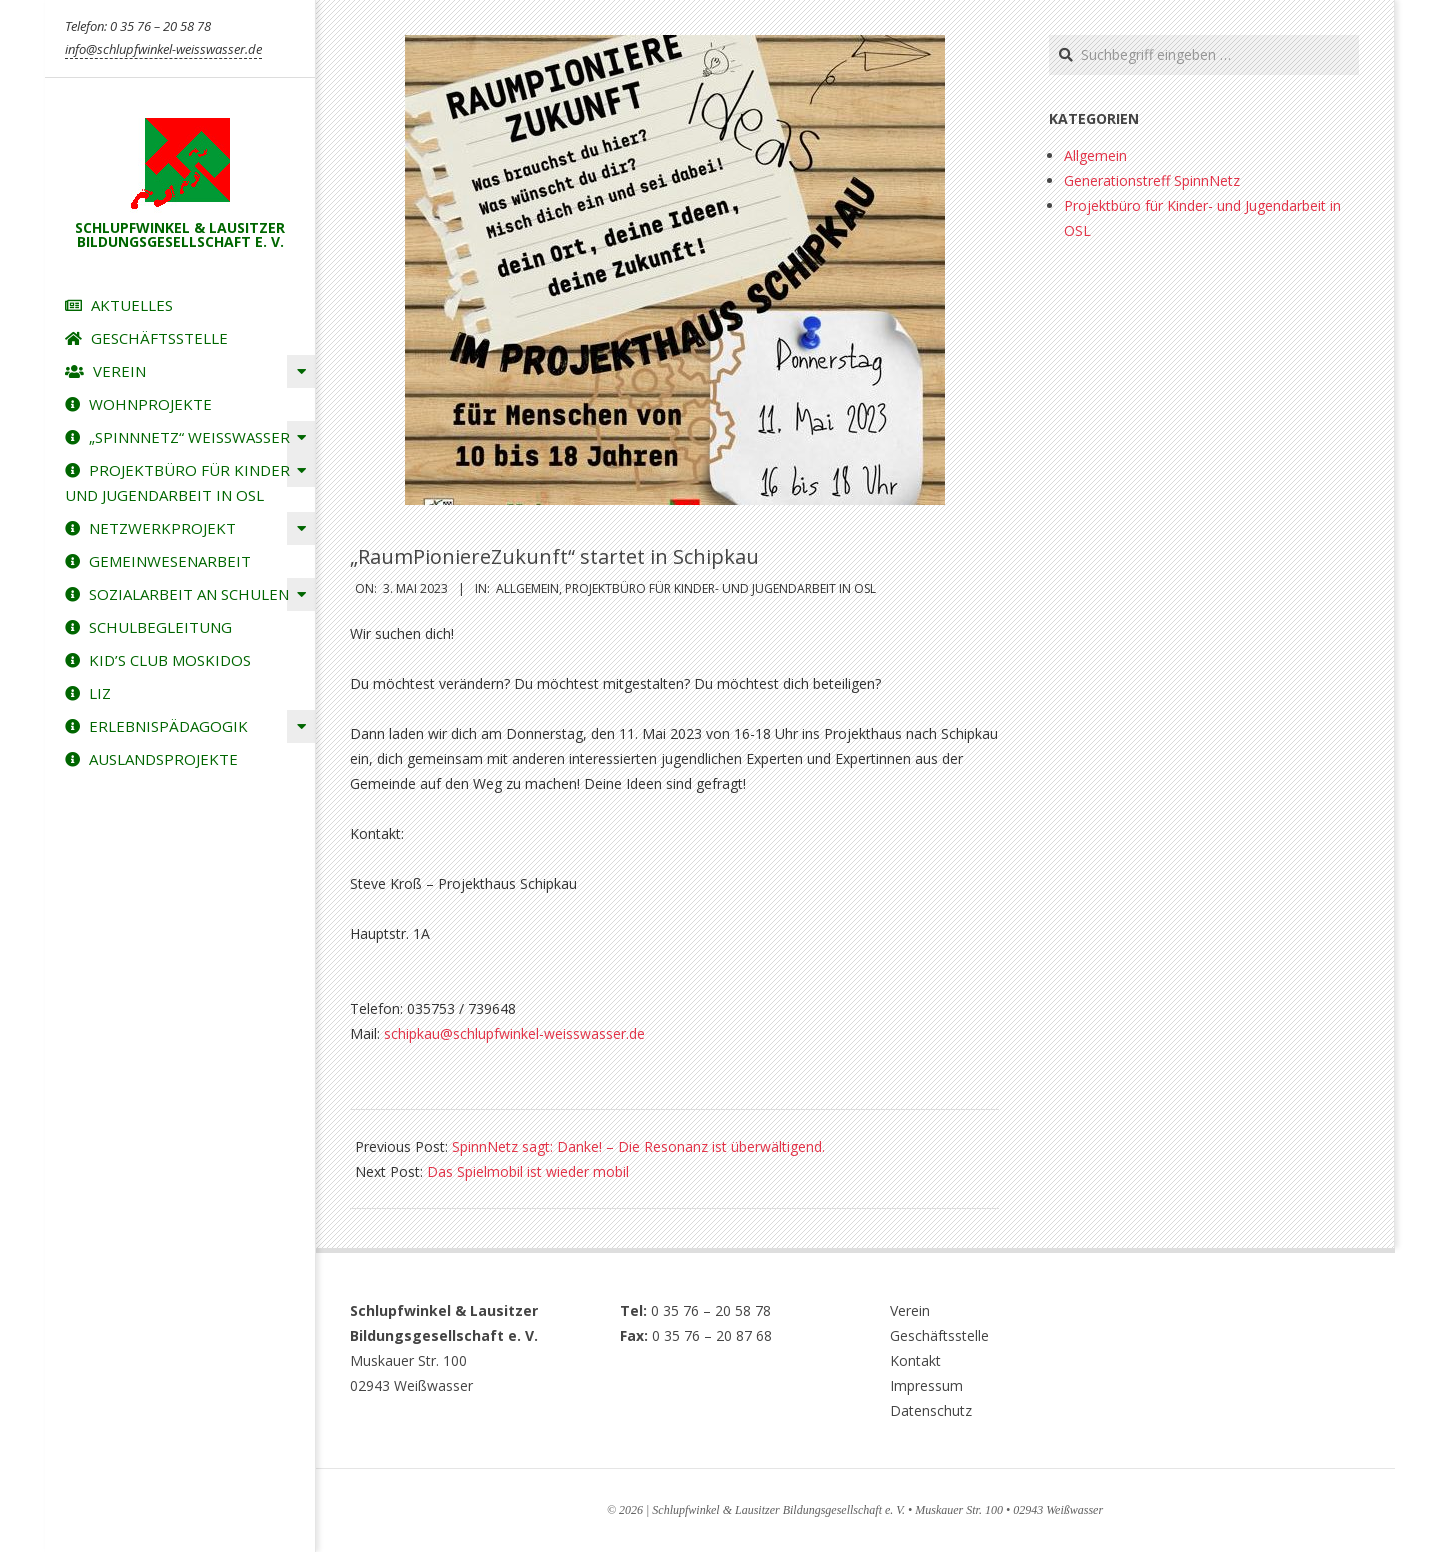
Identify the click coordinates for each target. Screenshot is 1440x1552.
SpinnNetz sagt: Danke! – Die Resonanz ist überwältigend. (638, 1146)
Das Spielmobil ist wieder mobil (528, 1171)
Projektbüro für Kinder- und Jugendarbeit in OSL (720, 588)
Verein (910, 1310)
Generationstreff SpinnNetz (1152, 180)
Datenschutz (931, 1410)
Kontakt (915, 1360)
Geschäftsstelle (939, 1335)
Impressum (926, 1385)
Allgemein (527, 588)
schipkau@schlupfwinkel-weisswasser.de (514, 1033)
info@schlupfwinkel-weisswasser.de (163, 49)
